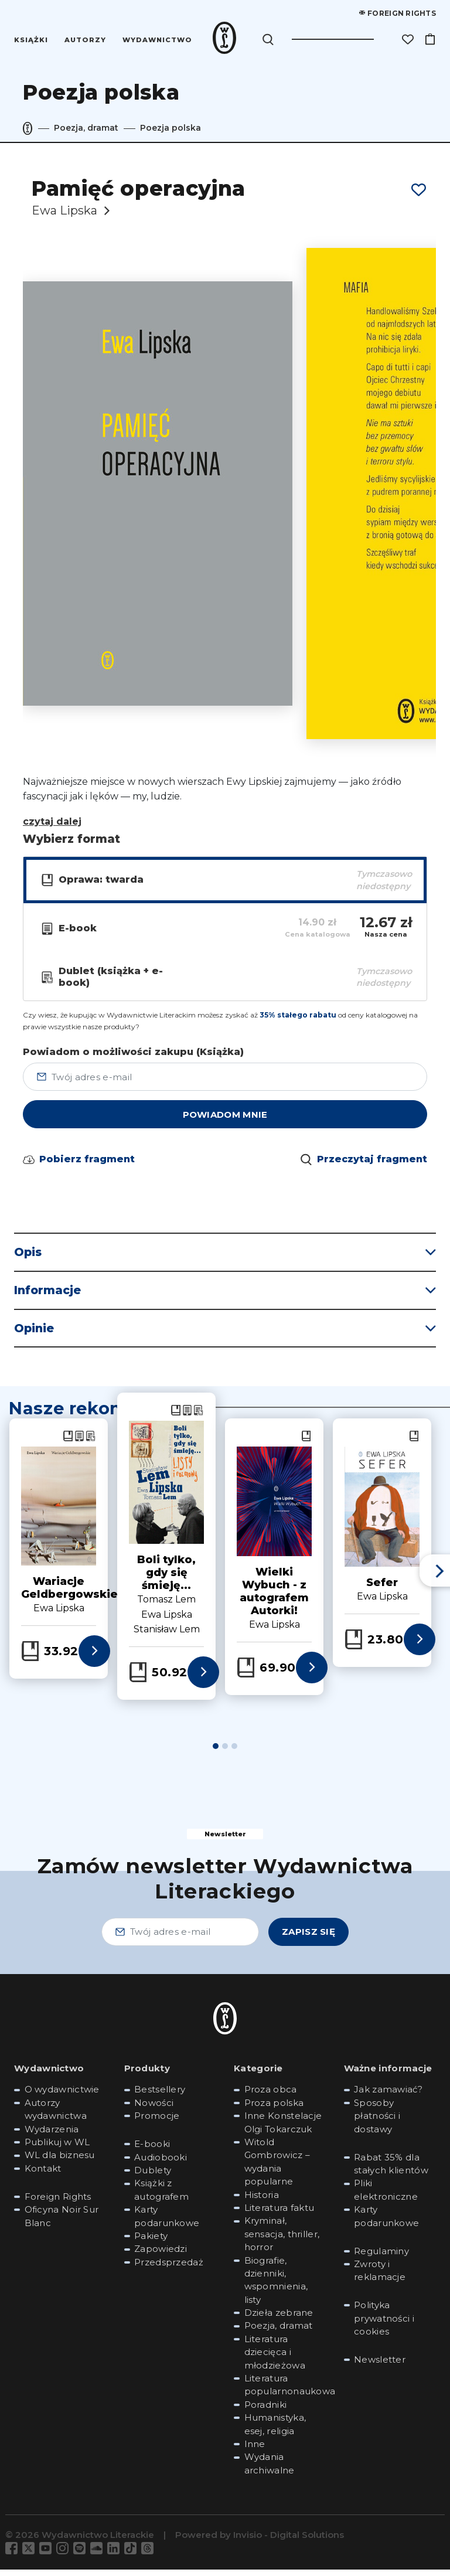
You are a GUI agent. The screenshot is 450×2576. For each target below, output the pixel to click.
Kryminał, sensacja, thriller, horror (282, 2240)
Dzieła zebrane (278, 2319)
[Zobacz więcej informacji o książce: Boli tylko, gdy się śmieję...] (203, 1678)
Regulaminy (381, 2257)
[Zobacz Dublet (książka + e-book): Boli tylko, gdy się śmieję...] (198, 1417)
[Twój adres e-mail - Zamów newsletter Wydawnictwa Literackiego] (180, 1938)
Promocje (156, 2122)
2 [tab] (225, 1752)
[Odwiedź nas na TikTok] (132, 2555)
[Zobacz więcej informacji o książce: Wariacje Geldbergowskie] (94, 1657)
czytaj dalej (52, 821)
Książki (32, 40)
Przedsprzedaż (168, 2268)
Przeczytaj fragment (372, 1166)
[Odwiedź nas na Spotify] (81, 2555)
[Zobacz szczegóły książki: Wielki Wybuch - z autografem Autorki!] (274, 1508)
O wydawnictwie (62, 2096)
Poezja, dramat (86, 128)
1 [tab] (216, 1752)
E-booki (152, 2150)
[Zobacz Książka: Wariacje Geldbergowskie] (67, 1443)
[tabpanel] (166, 1553)
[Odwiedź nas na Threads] (149, 2555)
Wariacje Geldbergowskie (69, 1595)
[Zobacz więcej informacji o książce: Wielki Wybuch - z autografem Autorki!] (312, 1674)
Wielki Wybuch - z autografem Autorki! (274, 1598)
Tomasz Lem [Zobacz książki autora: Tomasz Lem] (166, 1606)
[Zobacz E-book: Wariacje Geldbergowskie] (79, 1443)
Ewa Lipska (64, 210)
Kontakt (43, 2174)
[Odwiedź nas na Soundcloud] (98, 2555)
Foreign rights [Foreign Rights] (397, 13)
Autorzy (86, 40)
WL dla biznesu (60, 2161)
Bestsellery (159, 2096)
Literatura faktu (279, 2214)
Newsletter (379, 2366)
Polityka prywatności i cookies (384, 2325)
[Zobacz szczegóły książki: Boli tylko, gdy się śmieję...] (166, 1488)
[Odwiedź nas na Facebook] (13, 2555)
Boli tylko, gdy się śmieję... (166, 1579)
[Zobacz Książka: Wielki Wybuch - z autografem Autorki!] (306, 1443)
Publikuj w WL (57, 2149)
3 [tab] (234, 1752)
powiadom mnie (225, 1121)
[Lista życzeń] (408, 39)
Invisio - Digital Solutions (288, 2541)
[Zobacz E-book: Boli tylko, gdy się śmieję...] (187, 1417)
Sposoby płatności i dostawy (377, 2122)
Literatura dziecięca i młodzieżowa (274, 2358)
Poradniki (265, 2411)
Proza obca (270, 2096)
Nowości (153, 2109)
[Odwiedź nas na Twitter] (30, 2555)
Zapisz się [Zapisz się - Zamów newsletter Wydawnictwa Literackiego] (308, 1938)
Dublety (152, 2177)
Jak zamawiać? (388, 2096)
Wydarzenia (52, 2135)
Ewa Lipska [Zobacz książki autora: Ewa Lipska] (166, 1620)
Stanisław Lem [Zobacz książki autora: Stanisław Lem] (167, 1636)
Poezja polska (170, 128)
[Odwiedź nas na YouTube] (47, 2555)
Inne (254, 2450)
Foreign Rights (58, 2203)
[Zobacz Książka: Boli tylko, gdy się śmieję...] (175, 1417)
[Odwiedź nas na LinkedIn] (115, 2555)
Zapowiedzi (160, 2255)
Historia (261, 2201)
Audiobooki (160, 2163)
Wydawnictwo (157, 40)
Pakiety (151, 2242)
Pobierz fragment (87, 1166)
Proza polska (274, 2109)
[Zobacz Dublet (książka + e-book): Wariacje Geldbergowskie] (90, 1443)
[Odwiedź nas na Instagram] (64, 2555)
